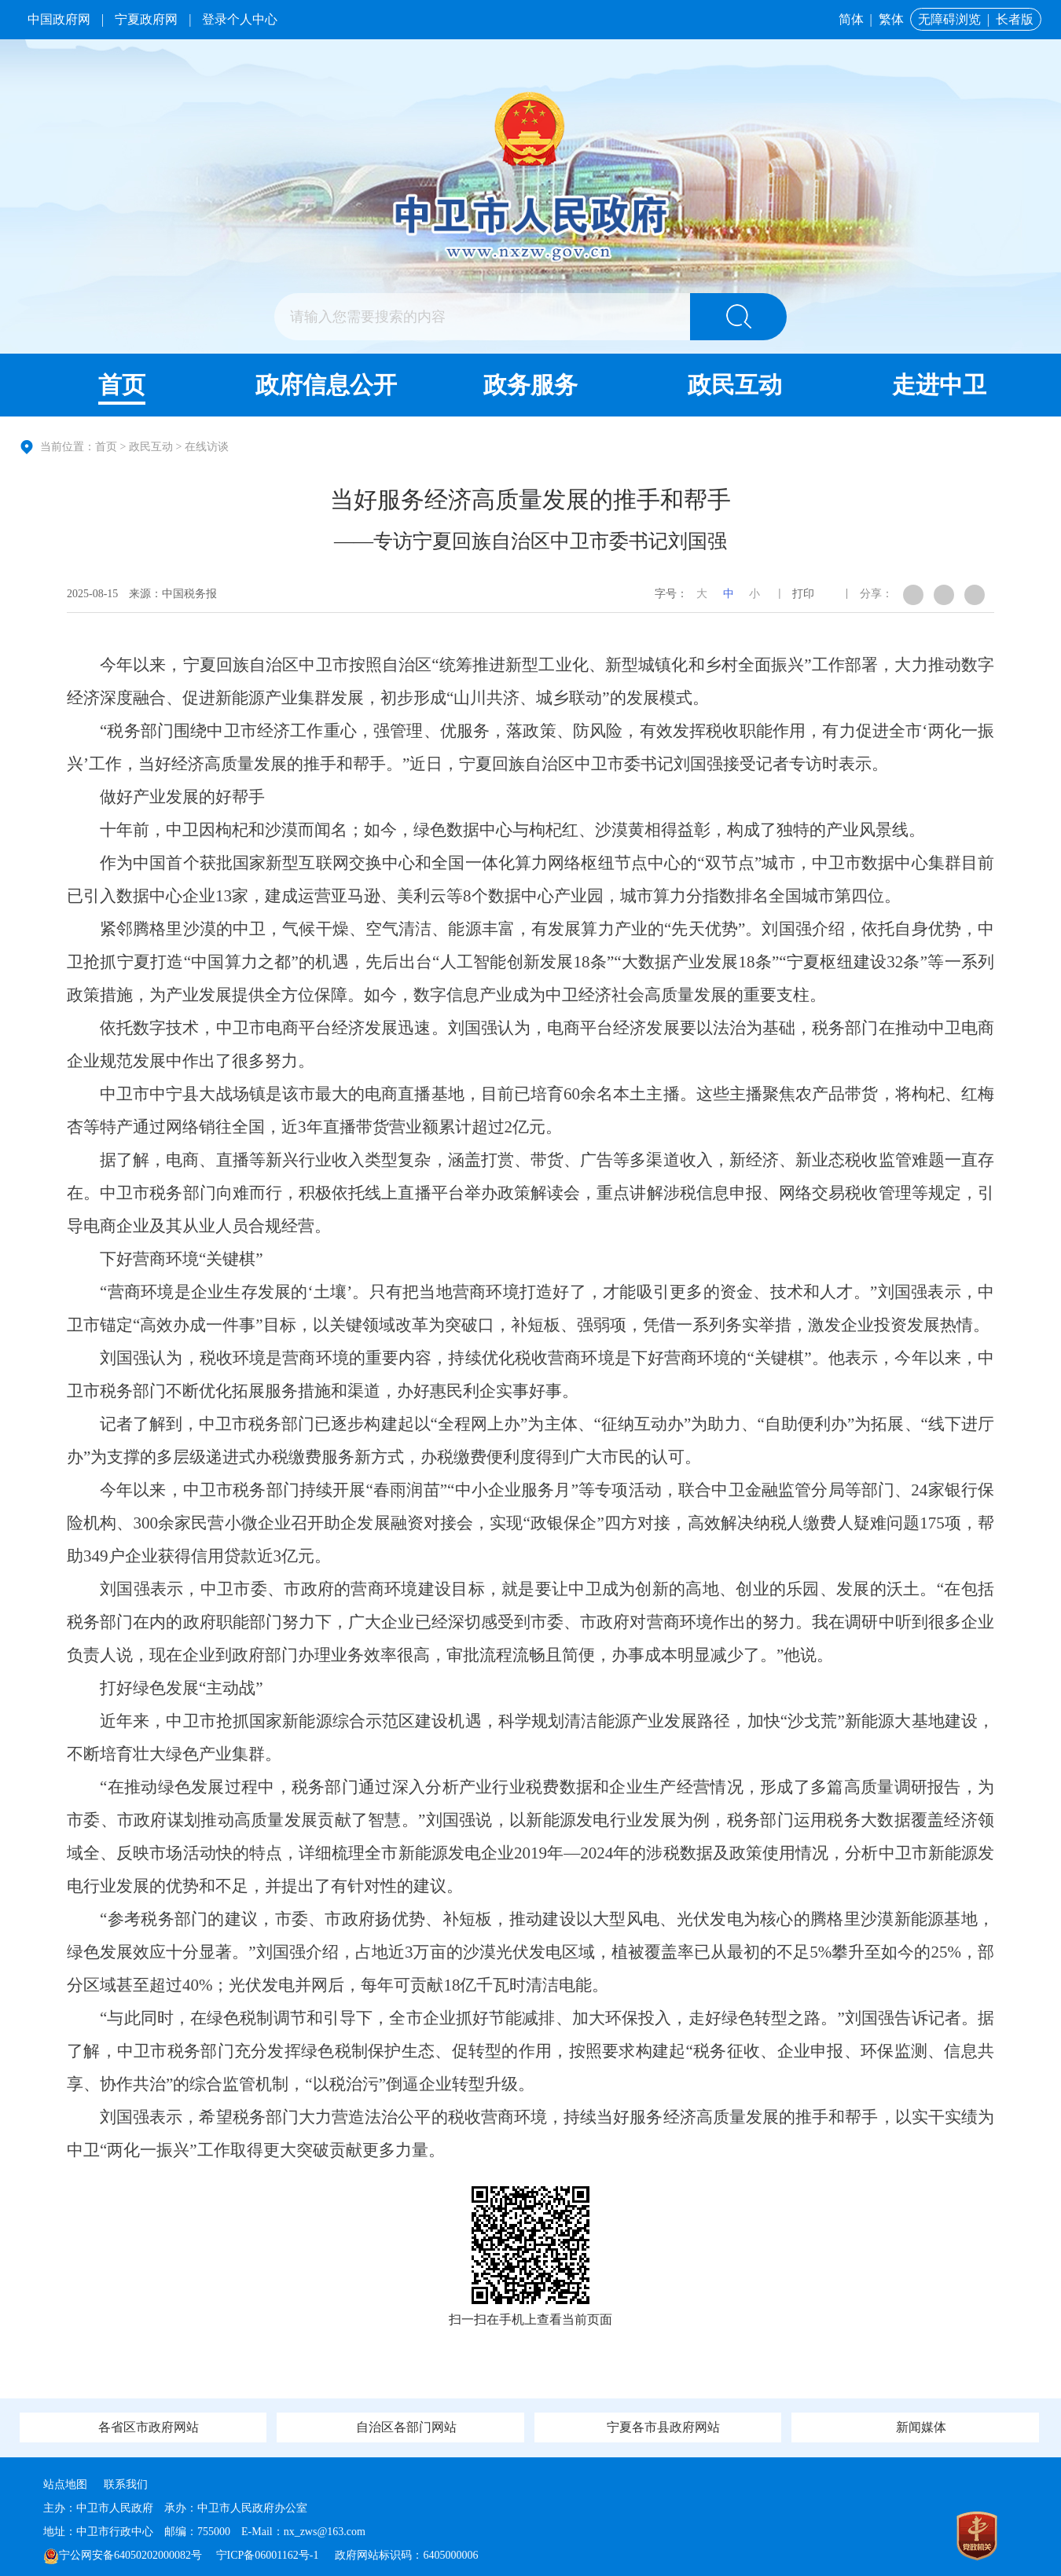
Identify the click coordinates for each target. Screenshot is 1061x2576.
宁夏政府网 (146, 19)
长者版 (1014, 19)
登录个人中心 (239, 19)
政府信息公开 (326, 385)
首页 (121, 385)
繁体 (891, 19)
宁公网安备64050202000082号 (122, 2555)
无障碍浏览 (949, 19)
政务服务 (530, 385)
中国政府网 (59, 19)
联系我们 (126, 2484)
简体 (851, 19)
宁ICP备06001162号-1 (268, 2555)
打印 (803, 594)
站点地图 (65, 2484)
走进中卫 (939, 385)
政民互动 (735, 385)
